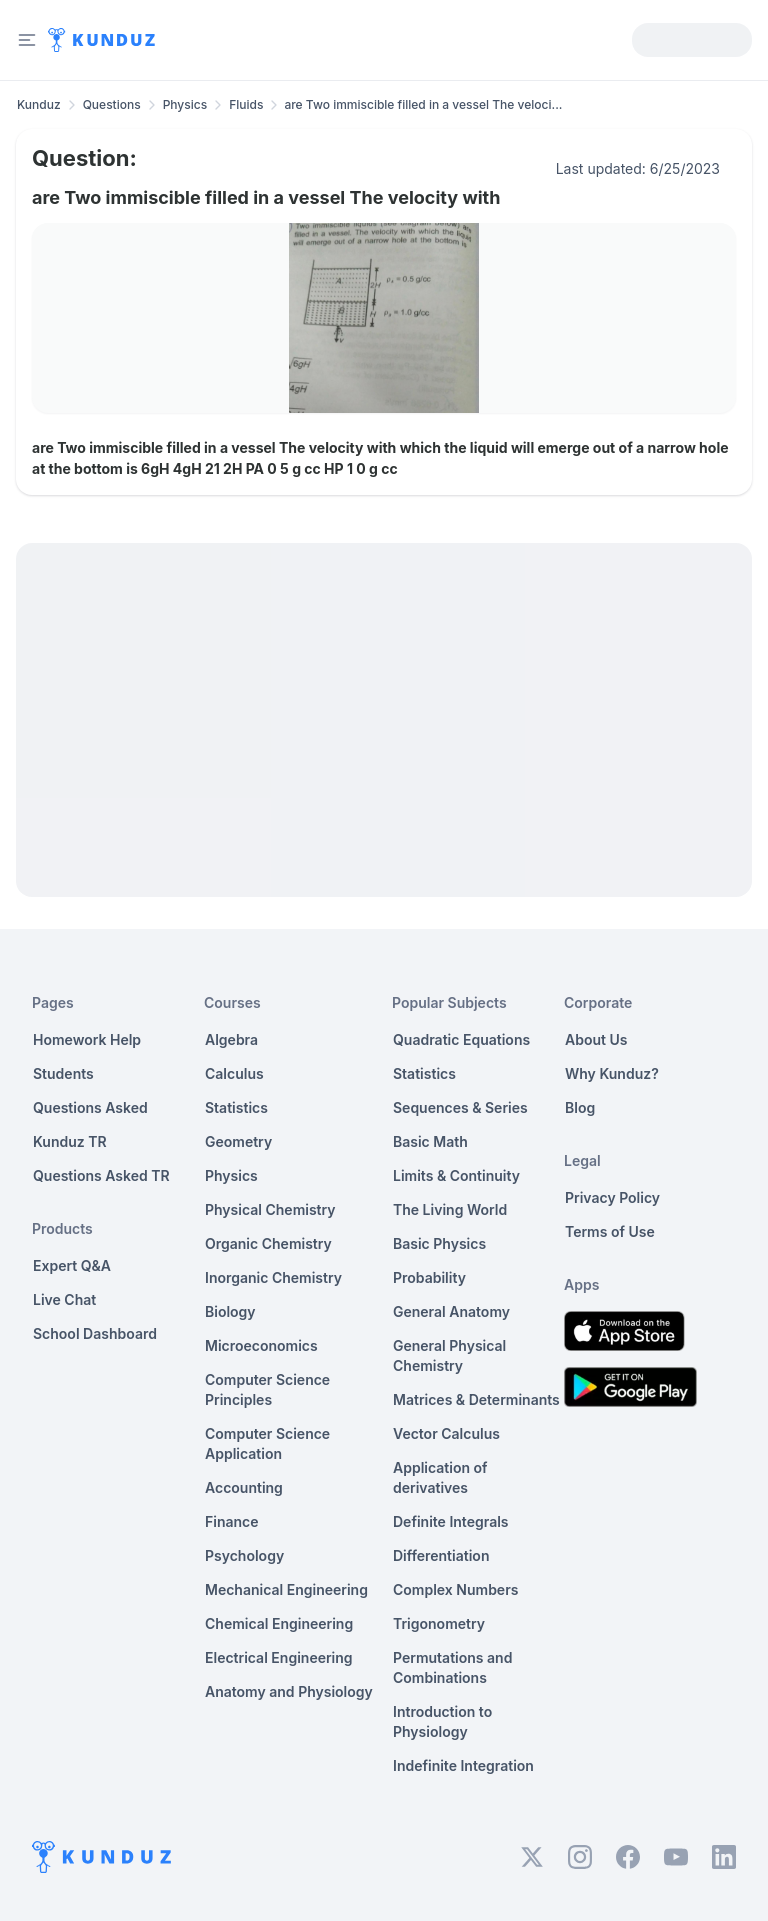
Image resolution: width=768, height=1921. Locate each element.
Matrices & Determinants (476, 1399)
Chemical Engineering (279, 1623)
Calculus (234, 1073)
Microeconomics (261, 1345)
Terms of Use (610, 1231)
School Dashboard (95, 1333)
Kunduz (39, 104)
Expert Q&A (72, 1265)
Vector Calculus (446, 1433)
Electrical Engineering (279, 1657)
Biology (230, 1311)
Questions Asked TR (101, 1175)
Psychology (244, 1555)
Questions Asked (90, 1107)
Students (63, 1073)
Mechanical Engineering (286, 1589)
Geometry (238, 1141)
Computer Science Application (267, 1443)
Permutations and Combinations (452, 1667)
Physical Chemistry (270, 1209)
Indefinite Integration (463, 1765)
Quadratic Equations (461, 1039)
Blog (580, 1107)
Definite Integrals (451, 1521)
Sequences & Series (460, 1107)
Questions (112, 104)
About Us (596, 1039)
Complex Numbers (455, 1589)
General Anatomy (451, 1311)
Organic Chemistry (268, 1243)
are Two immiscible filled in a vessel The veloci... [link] (423, 104)
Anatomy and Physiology (289, 1691)
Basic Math (430, 1141)
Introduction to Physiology (442, 1721)
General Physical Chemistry (449, 1355)
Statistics (236, 1107)
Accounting (244, 1487)
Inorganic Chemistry (273, 1277)
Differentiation (441, 1555)
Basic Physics (439, 1243)
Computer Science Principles (267, 1389)
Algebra (231, 1039)
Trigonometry (439, 1623)
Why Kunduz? (612, 1073)
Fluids (246, 104)
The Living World (450, 1209)
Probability (429, 1277)
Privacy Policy (612, 1197)
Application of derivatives (440, 1477)
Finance (232, 1521)
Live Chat (64, 1299)
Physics (185, 104)
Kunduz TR (70, 1141)
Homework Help (87, 1039)
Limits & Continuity (456, 1175)
